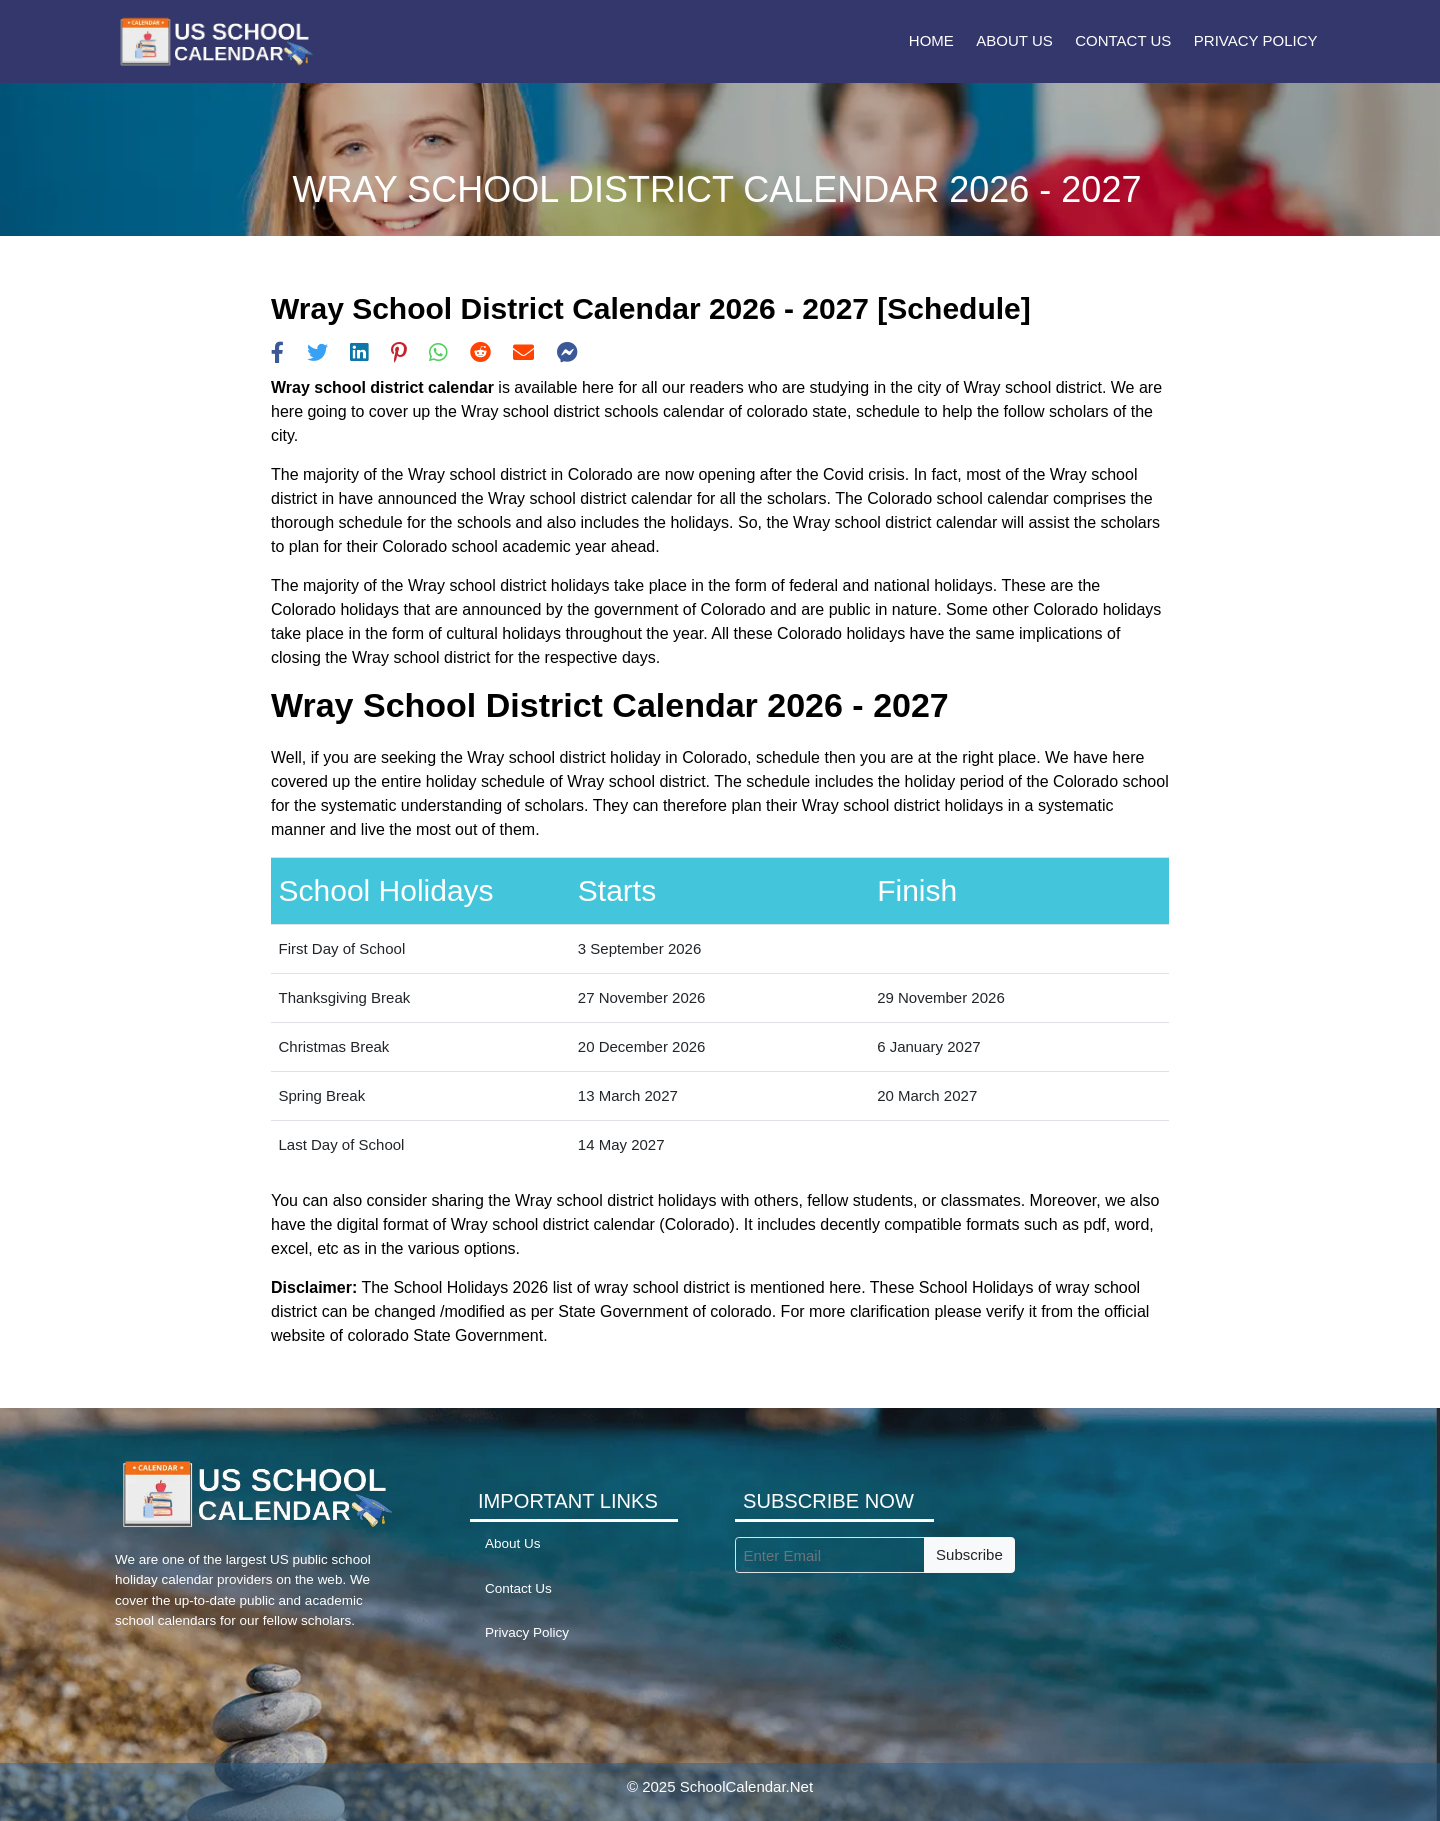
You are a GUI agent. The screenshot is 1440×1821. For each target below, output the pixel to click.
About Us (1014, 40)
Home (931, 40)
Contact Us (1123, 40)
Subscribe (969, 1554)
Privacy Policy (1256, 40)
